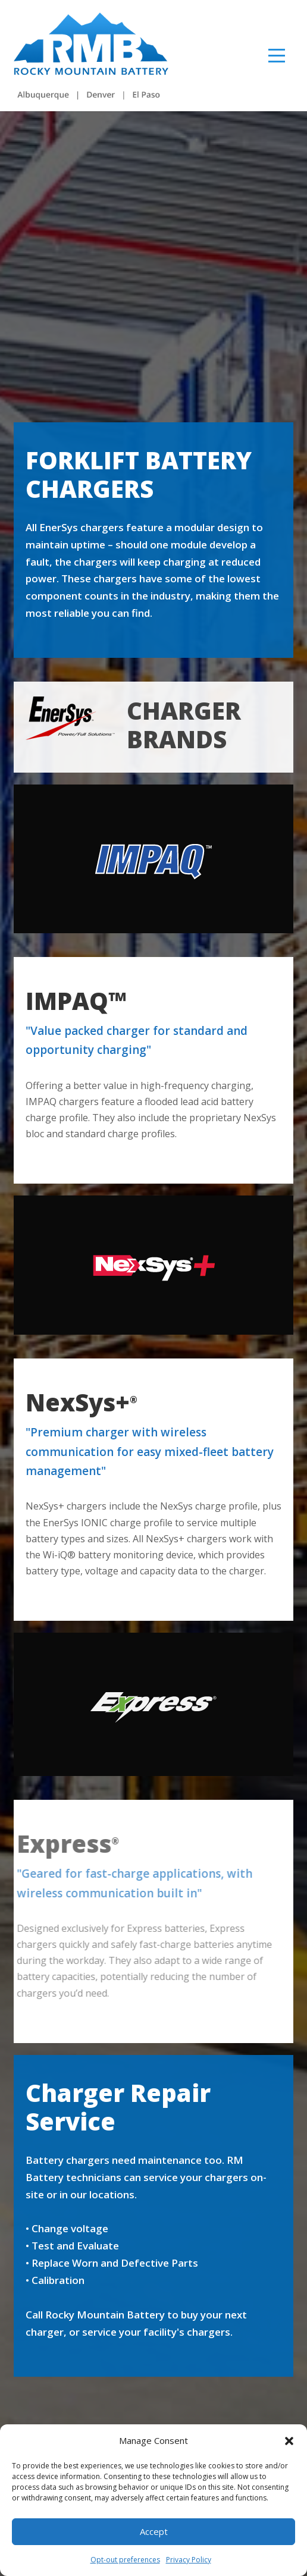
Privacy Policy (188, 2560)
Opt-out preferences (125, 2560)
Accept (154, 2531)
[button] (289, 2441)
